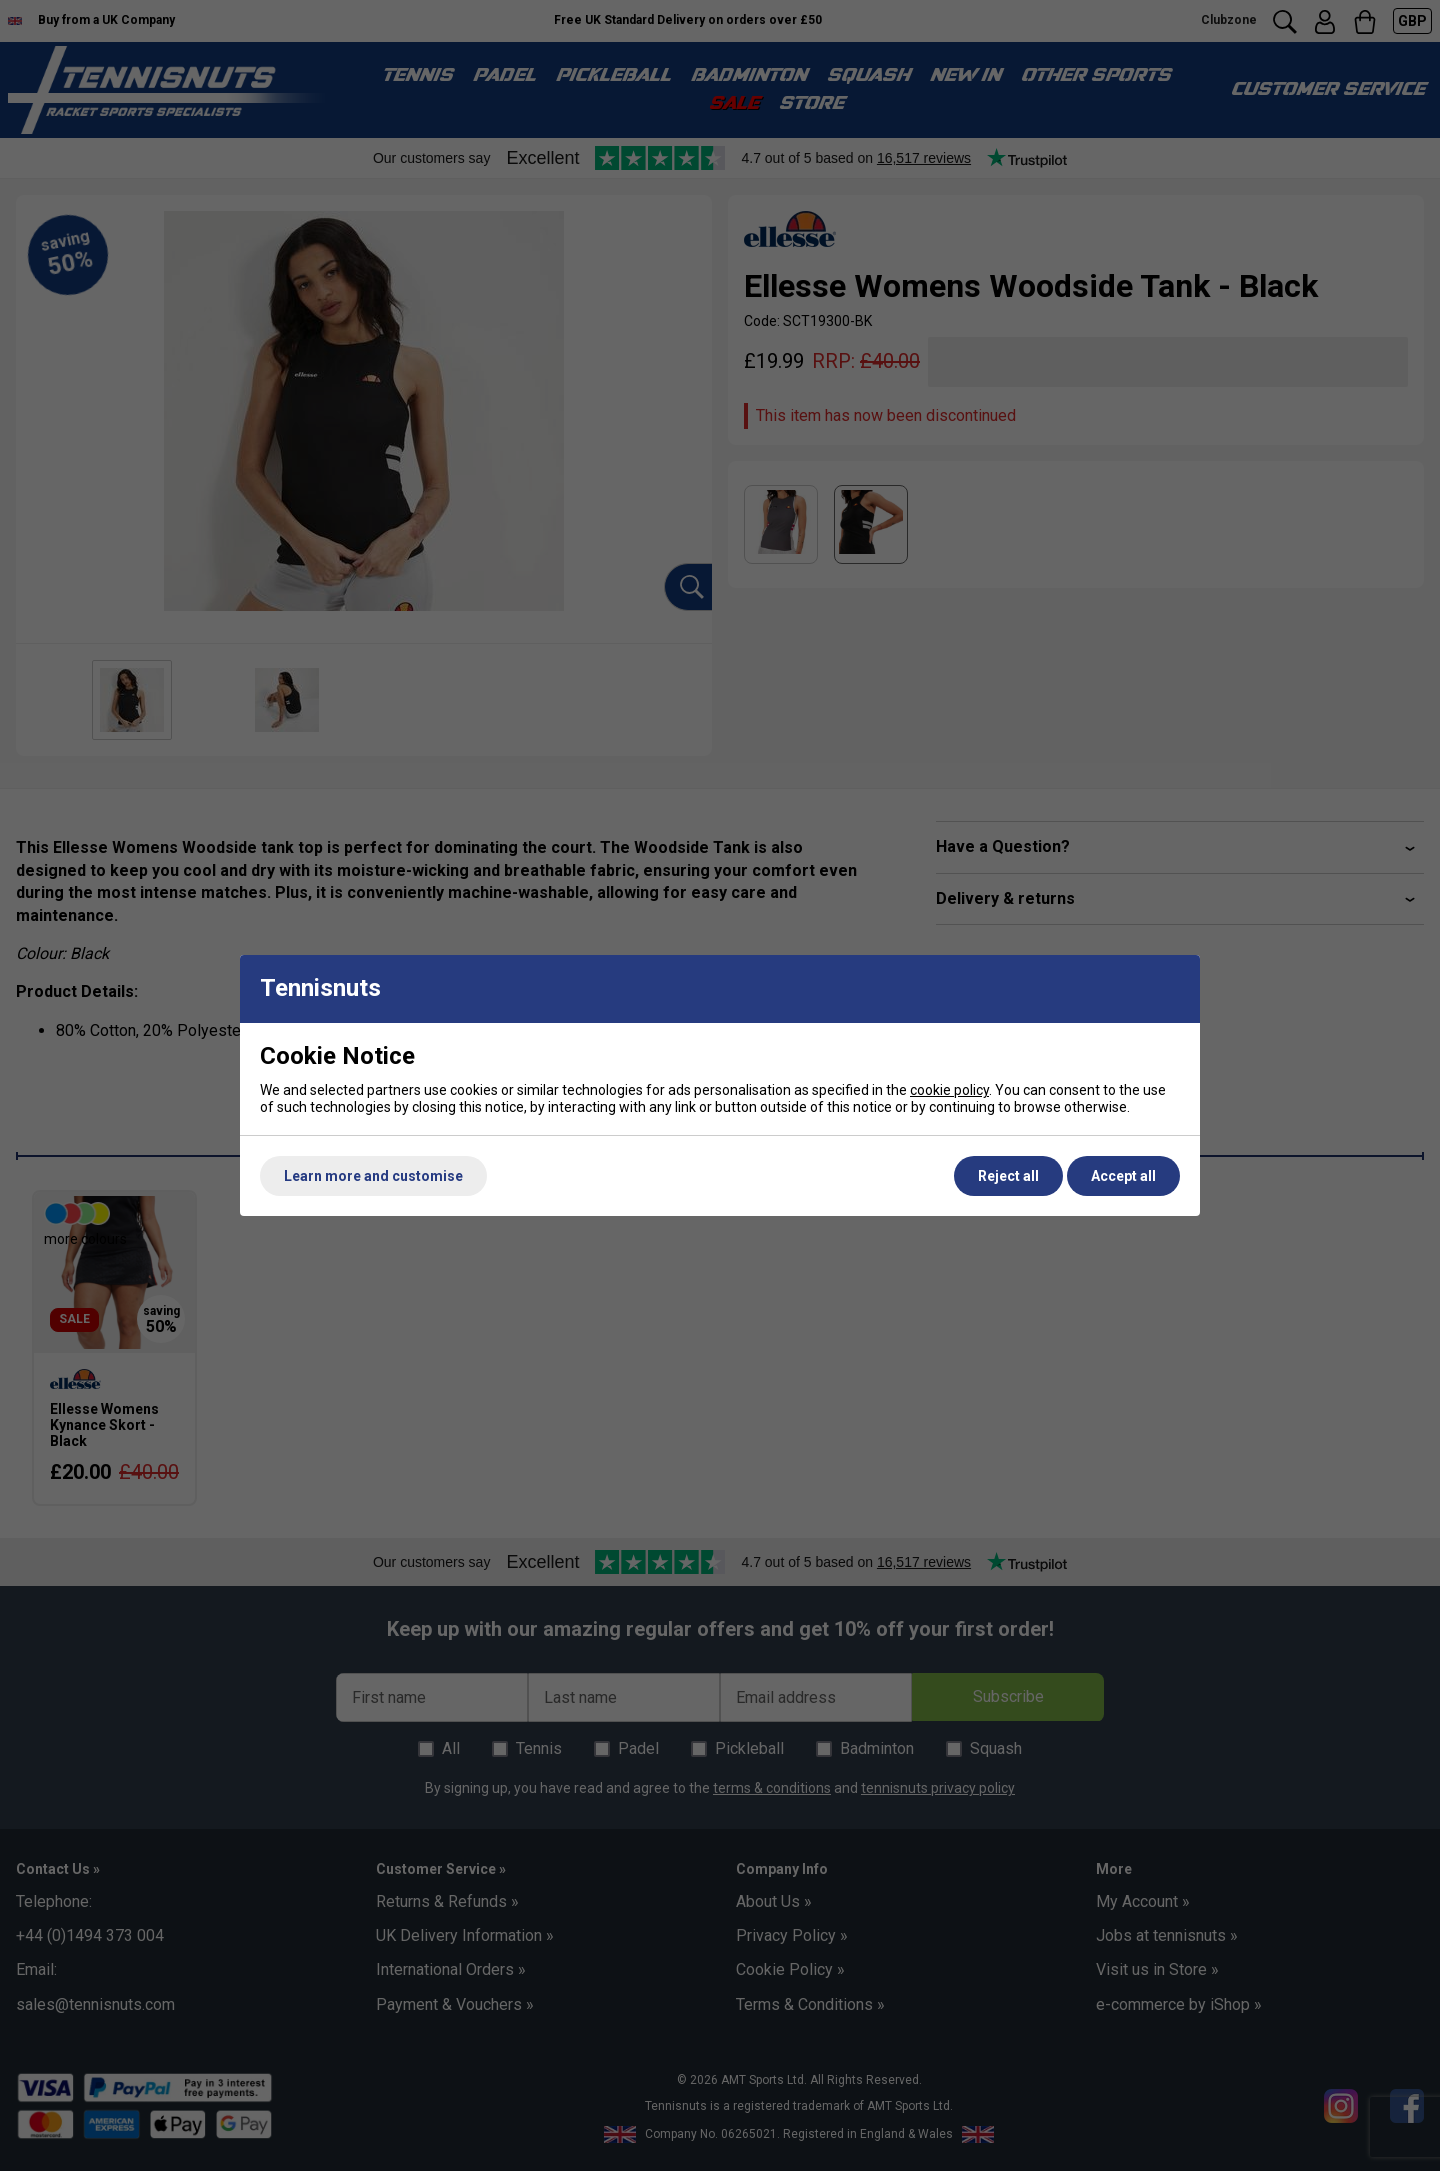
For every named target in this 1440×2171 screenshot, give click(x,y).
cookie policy (949, 1090)
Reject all (1008, 1176)
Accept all (1123, 1176)
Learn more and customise (373, 1176)
